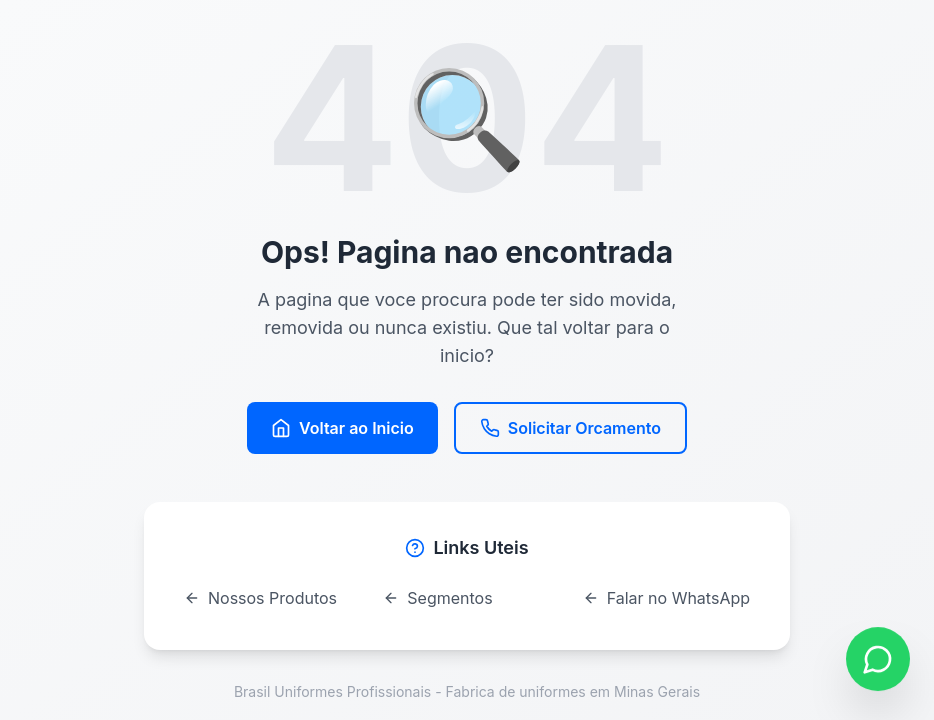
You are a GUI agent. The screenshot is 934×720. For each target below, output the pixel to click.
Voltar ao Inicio (342, 428)
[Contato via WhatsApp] (878, 659)
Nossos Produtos (260, 598)
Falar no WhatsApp (666, 598)
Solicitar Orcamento (570, 428)
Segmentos (437, 598)
